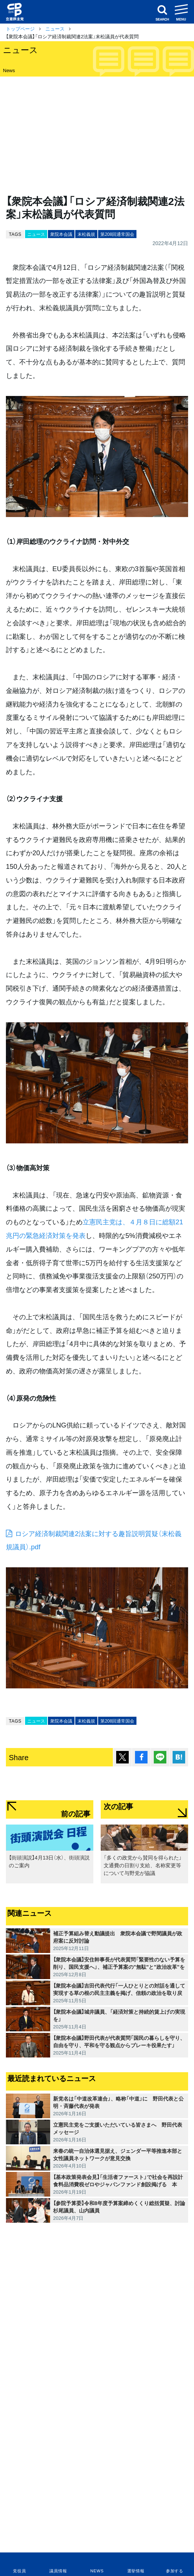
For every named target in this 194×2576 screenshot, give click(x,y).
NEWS (97, 2571)
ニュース (55, 28)
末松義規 (86, 234)
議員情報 (58, 2571)
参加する (174, 2571)
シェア (141, 1757)
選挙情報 (136, 2571)
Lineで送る (160, 1757)
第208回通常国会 (117, 234)
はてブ (179, 1757)
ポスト (122, 1757)
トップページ (20, 28)
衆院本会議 (61, 234)
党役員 (19, 2571)
